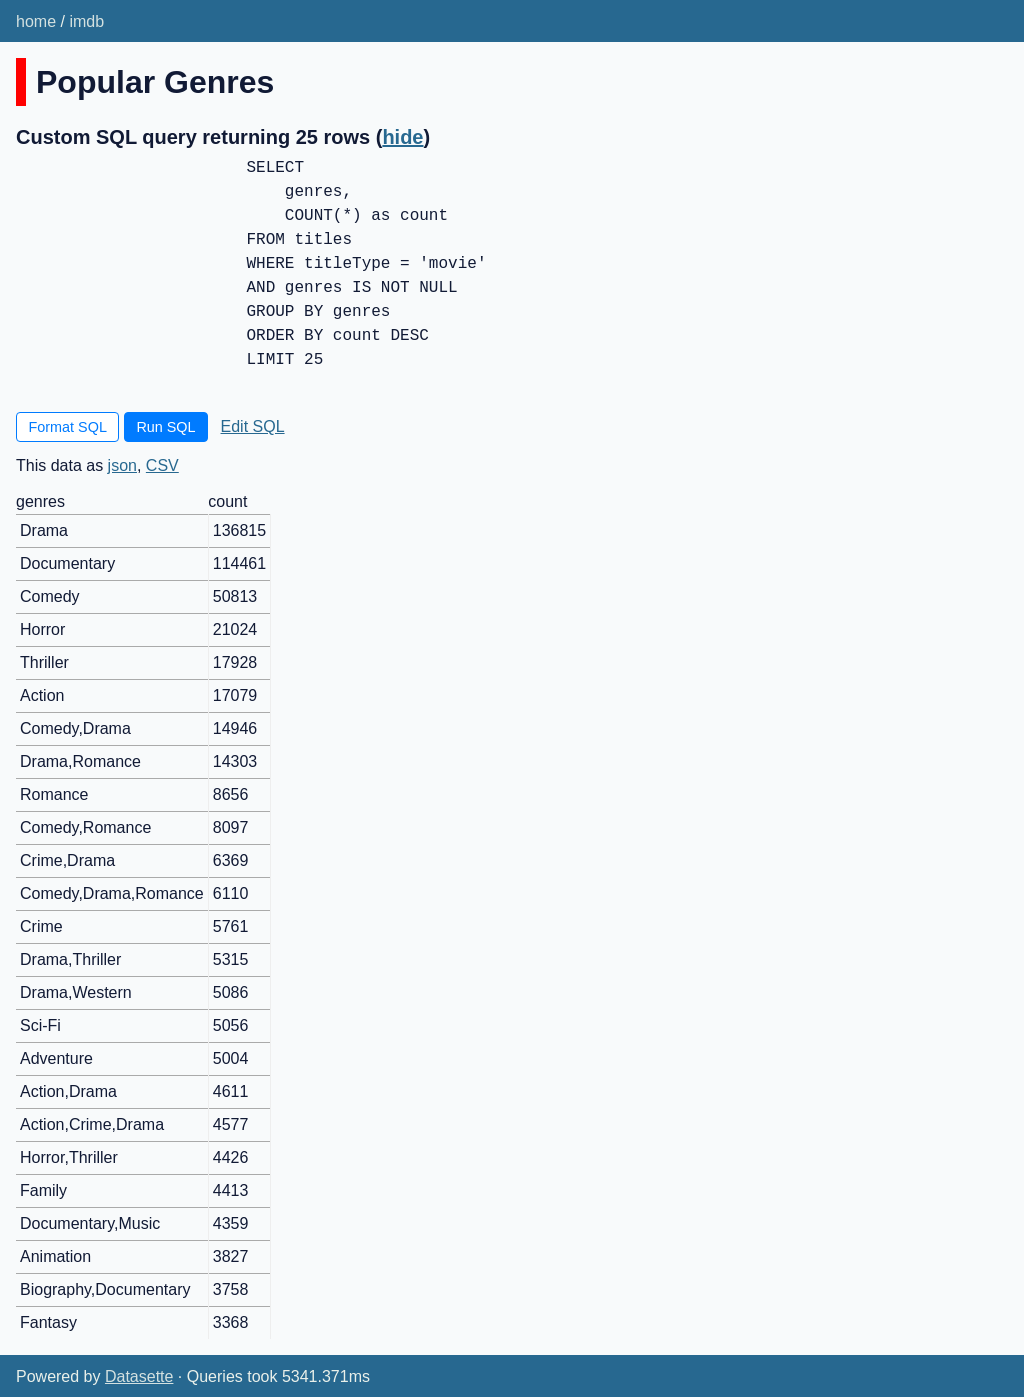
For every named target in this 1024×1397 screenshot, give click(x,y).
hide (402, 137)
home (36, 21)
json (122, 465)
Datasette (139, 1376)
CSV (162, 465)
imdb (86, 21)
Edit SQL (253, 426)
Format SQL (68, 427)
